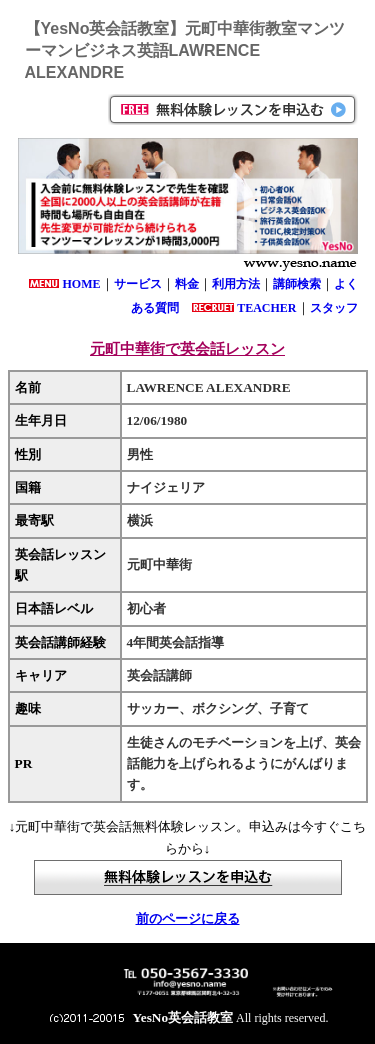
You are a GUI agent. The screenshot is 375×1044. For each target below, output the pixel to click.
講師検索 (297, 284)
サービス (138, 284)
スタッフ (334, 308)
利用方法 (236, 284)
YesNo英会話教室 (183, 1017)
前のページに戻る (188, 918)
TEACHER (266, 308)
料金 (187, 284)
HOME (82, 284)
